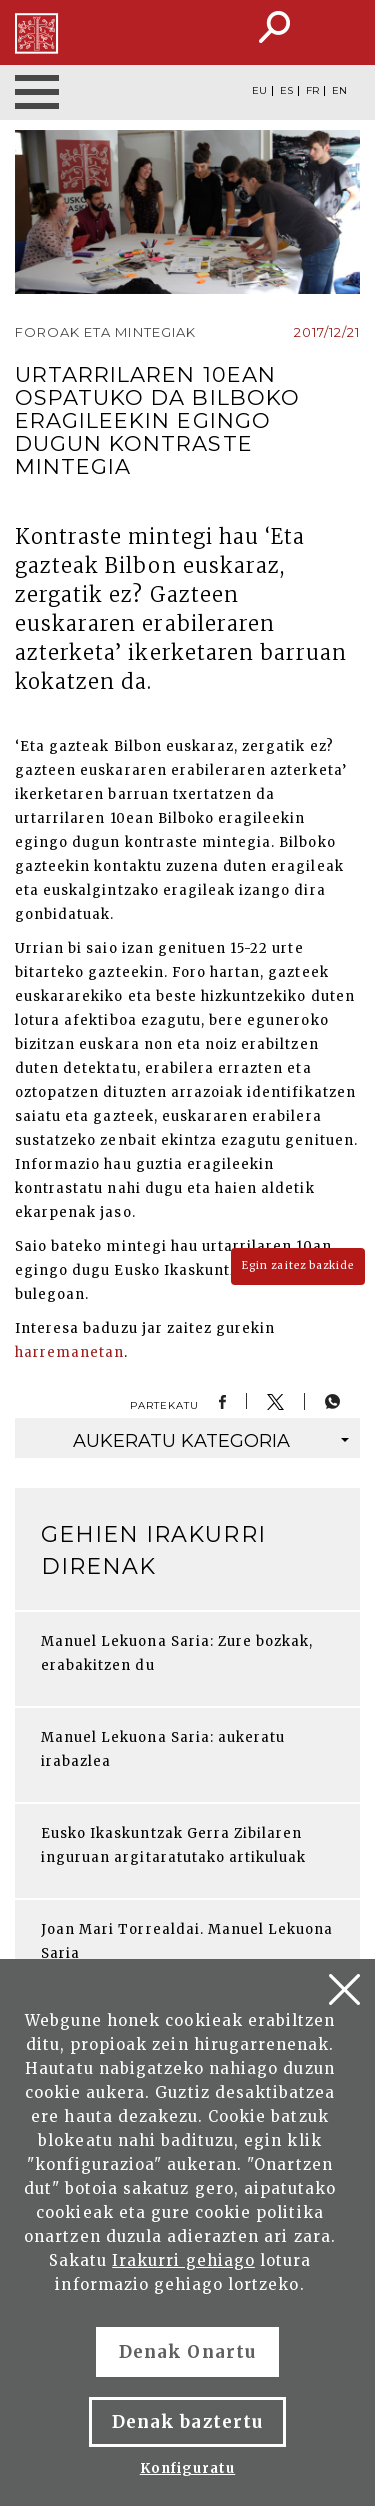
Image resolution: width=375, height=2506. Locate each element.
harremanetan (69, 1352)
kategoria (211, 1441)
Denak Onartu (187, 2352)
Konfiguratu (187, 2468)
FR (312, 91)
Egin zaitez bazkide (298, 1265)
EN (339, 91)
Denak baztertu (187, 2422)
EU (259, 91)
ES (286, 91)
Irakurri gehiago (183, 2260)
